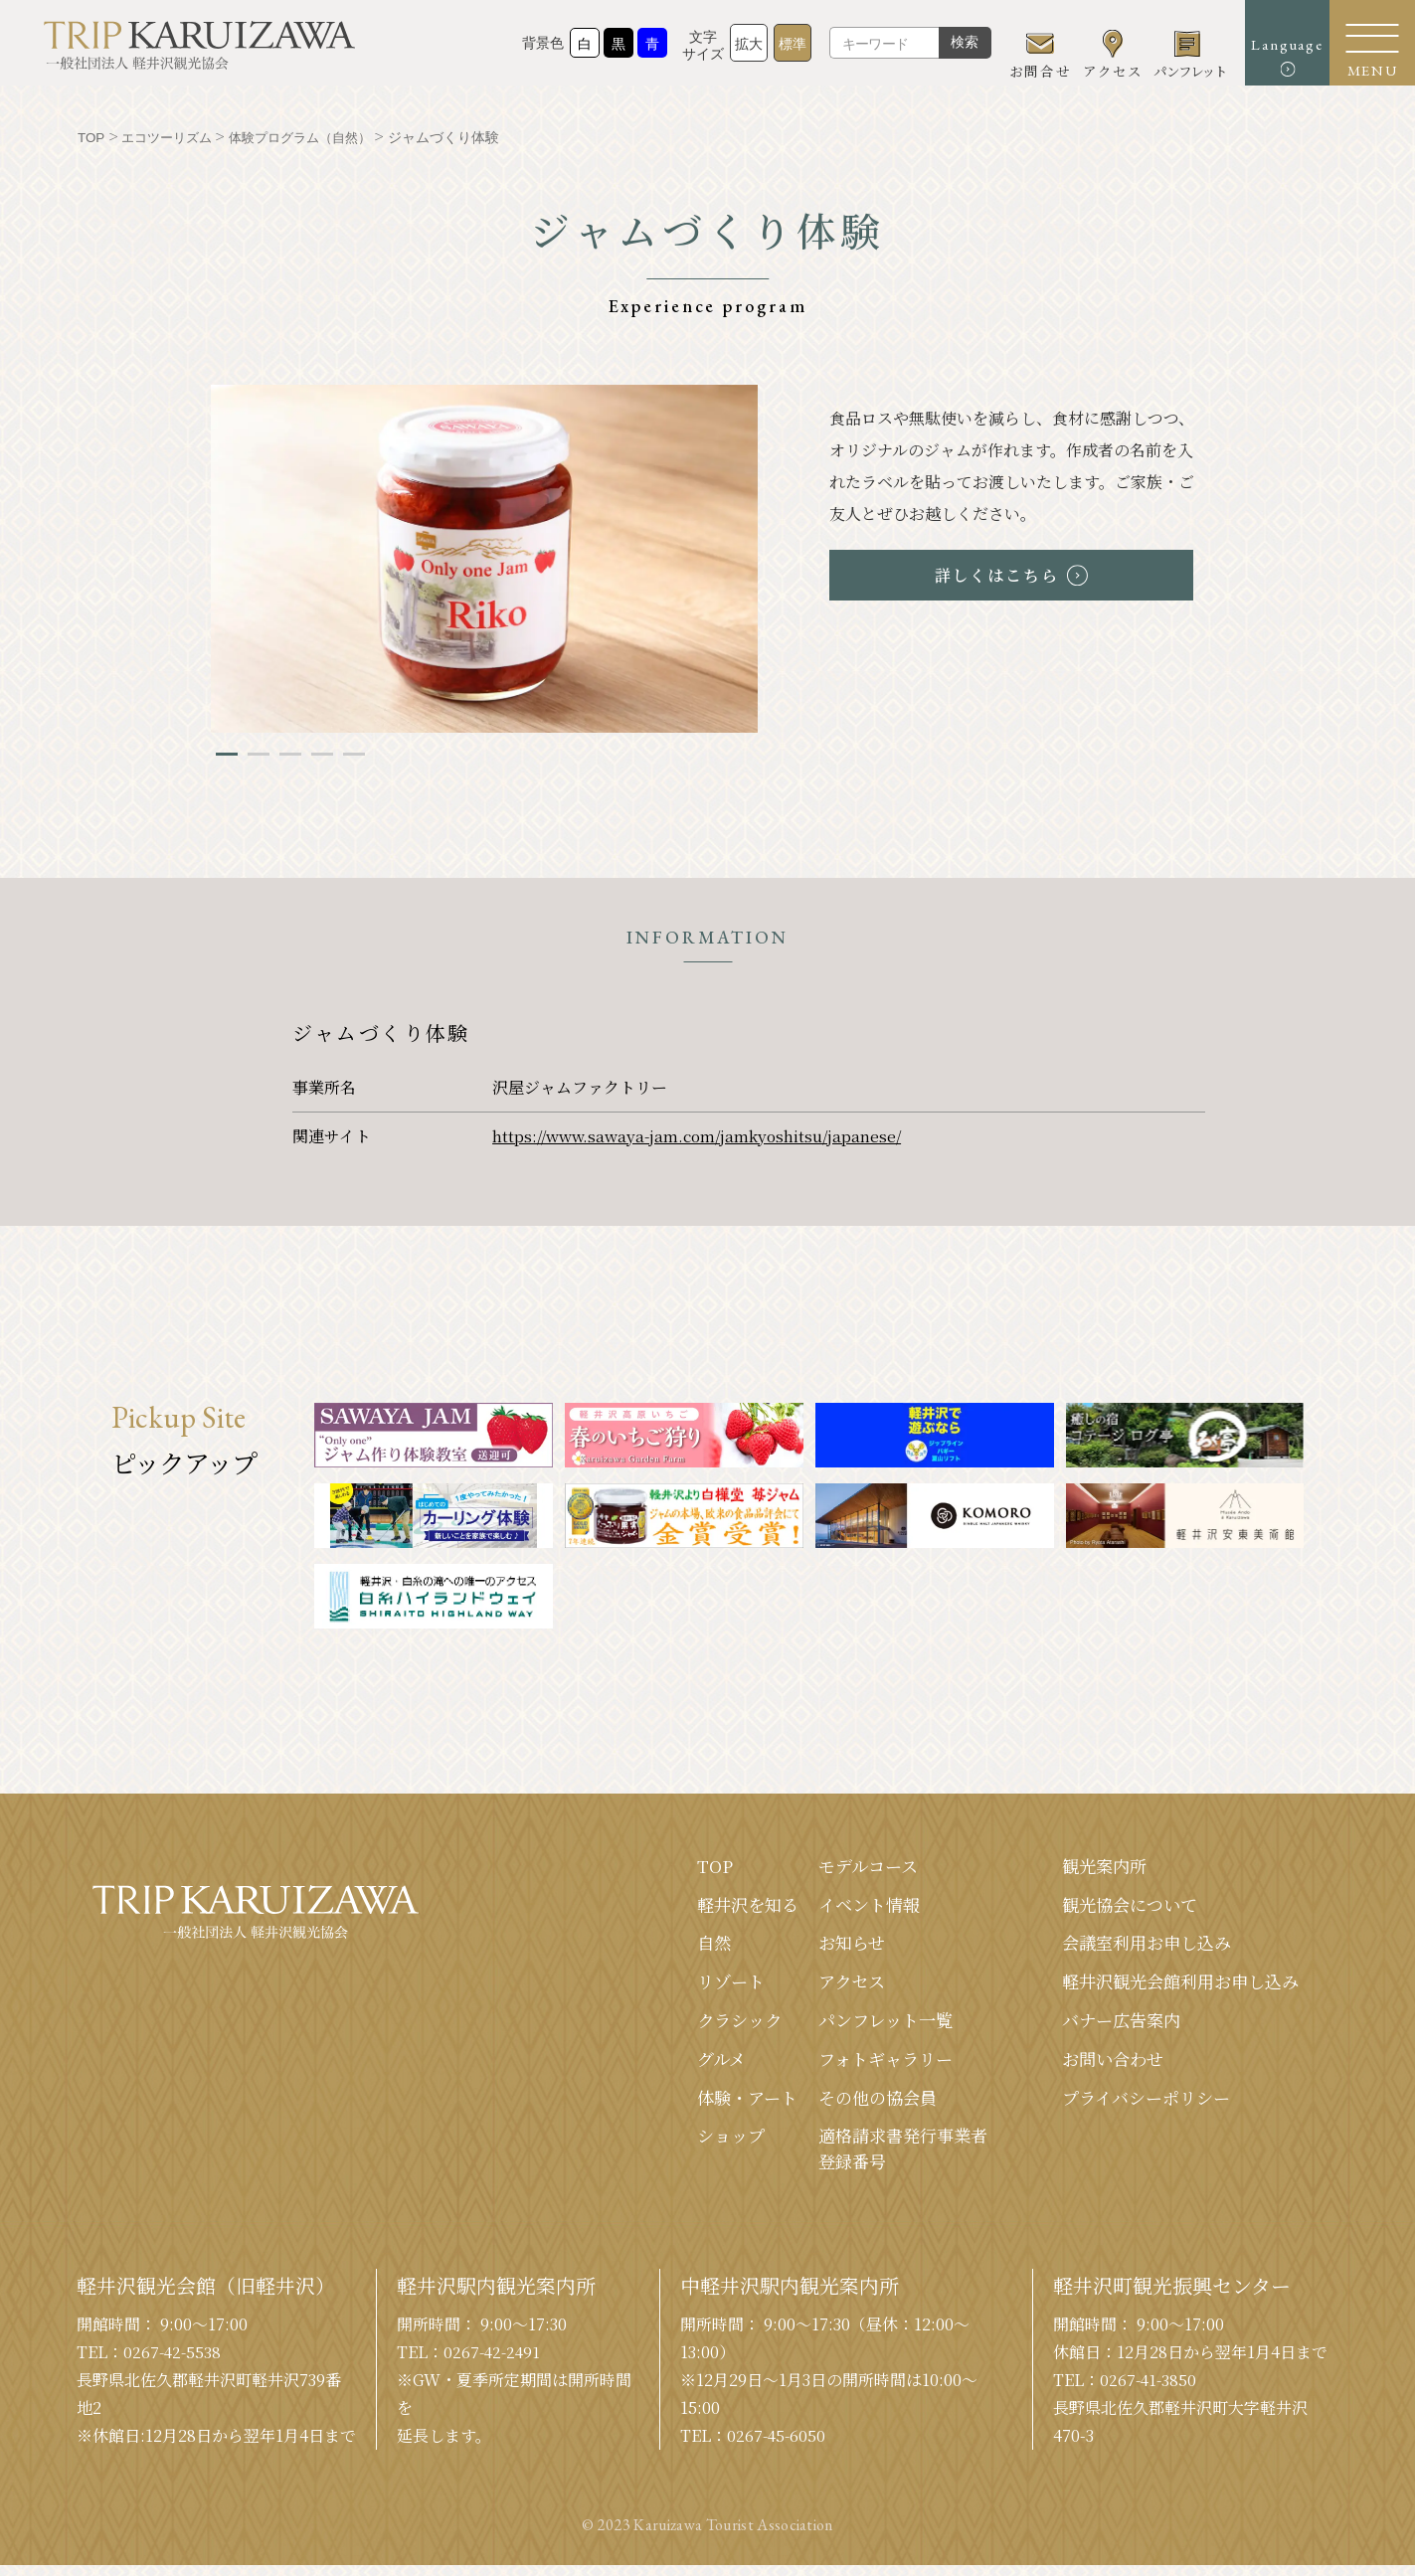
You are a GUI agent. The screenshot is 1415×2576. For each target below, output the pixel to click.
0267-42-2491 (493, 2362)
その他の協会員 (857, 2105)
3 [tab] (290, 754)
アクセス (830, 1985)
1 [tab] (227, 754)
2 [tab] (258, 754)
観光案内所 (1093, 1866)
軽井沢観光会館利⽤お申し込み (1173, 1985)
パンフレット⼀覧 (866, 2025)
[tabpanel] (484, 559)
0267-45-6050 (777, 2446)
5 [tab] (354, 754)
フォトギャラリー (866, 2065)
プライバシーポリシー (1137, 2105)
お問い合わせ (1101, 2065)
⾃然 (685, 1946)
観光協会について (1119, 1906)
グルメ (693, 2065)
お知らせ (830, 1946)
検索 (936, 50)
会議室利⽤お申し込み (1137, 1946)
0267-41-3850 (1149, 2390)
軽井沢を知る (721, 1906)
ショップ (703, 2144)
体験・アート (720, 2105)
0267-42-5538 (173, 2362)
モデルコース (847, 1866)
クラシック (712, 2025)
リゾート (703, 1985)
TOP (686, 1866)
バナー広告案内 (1110, 2025)
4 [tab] (322, 754)
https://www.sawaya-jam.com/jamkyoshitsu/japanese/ (701, 1135)
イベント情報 (848, 1906)
